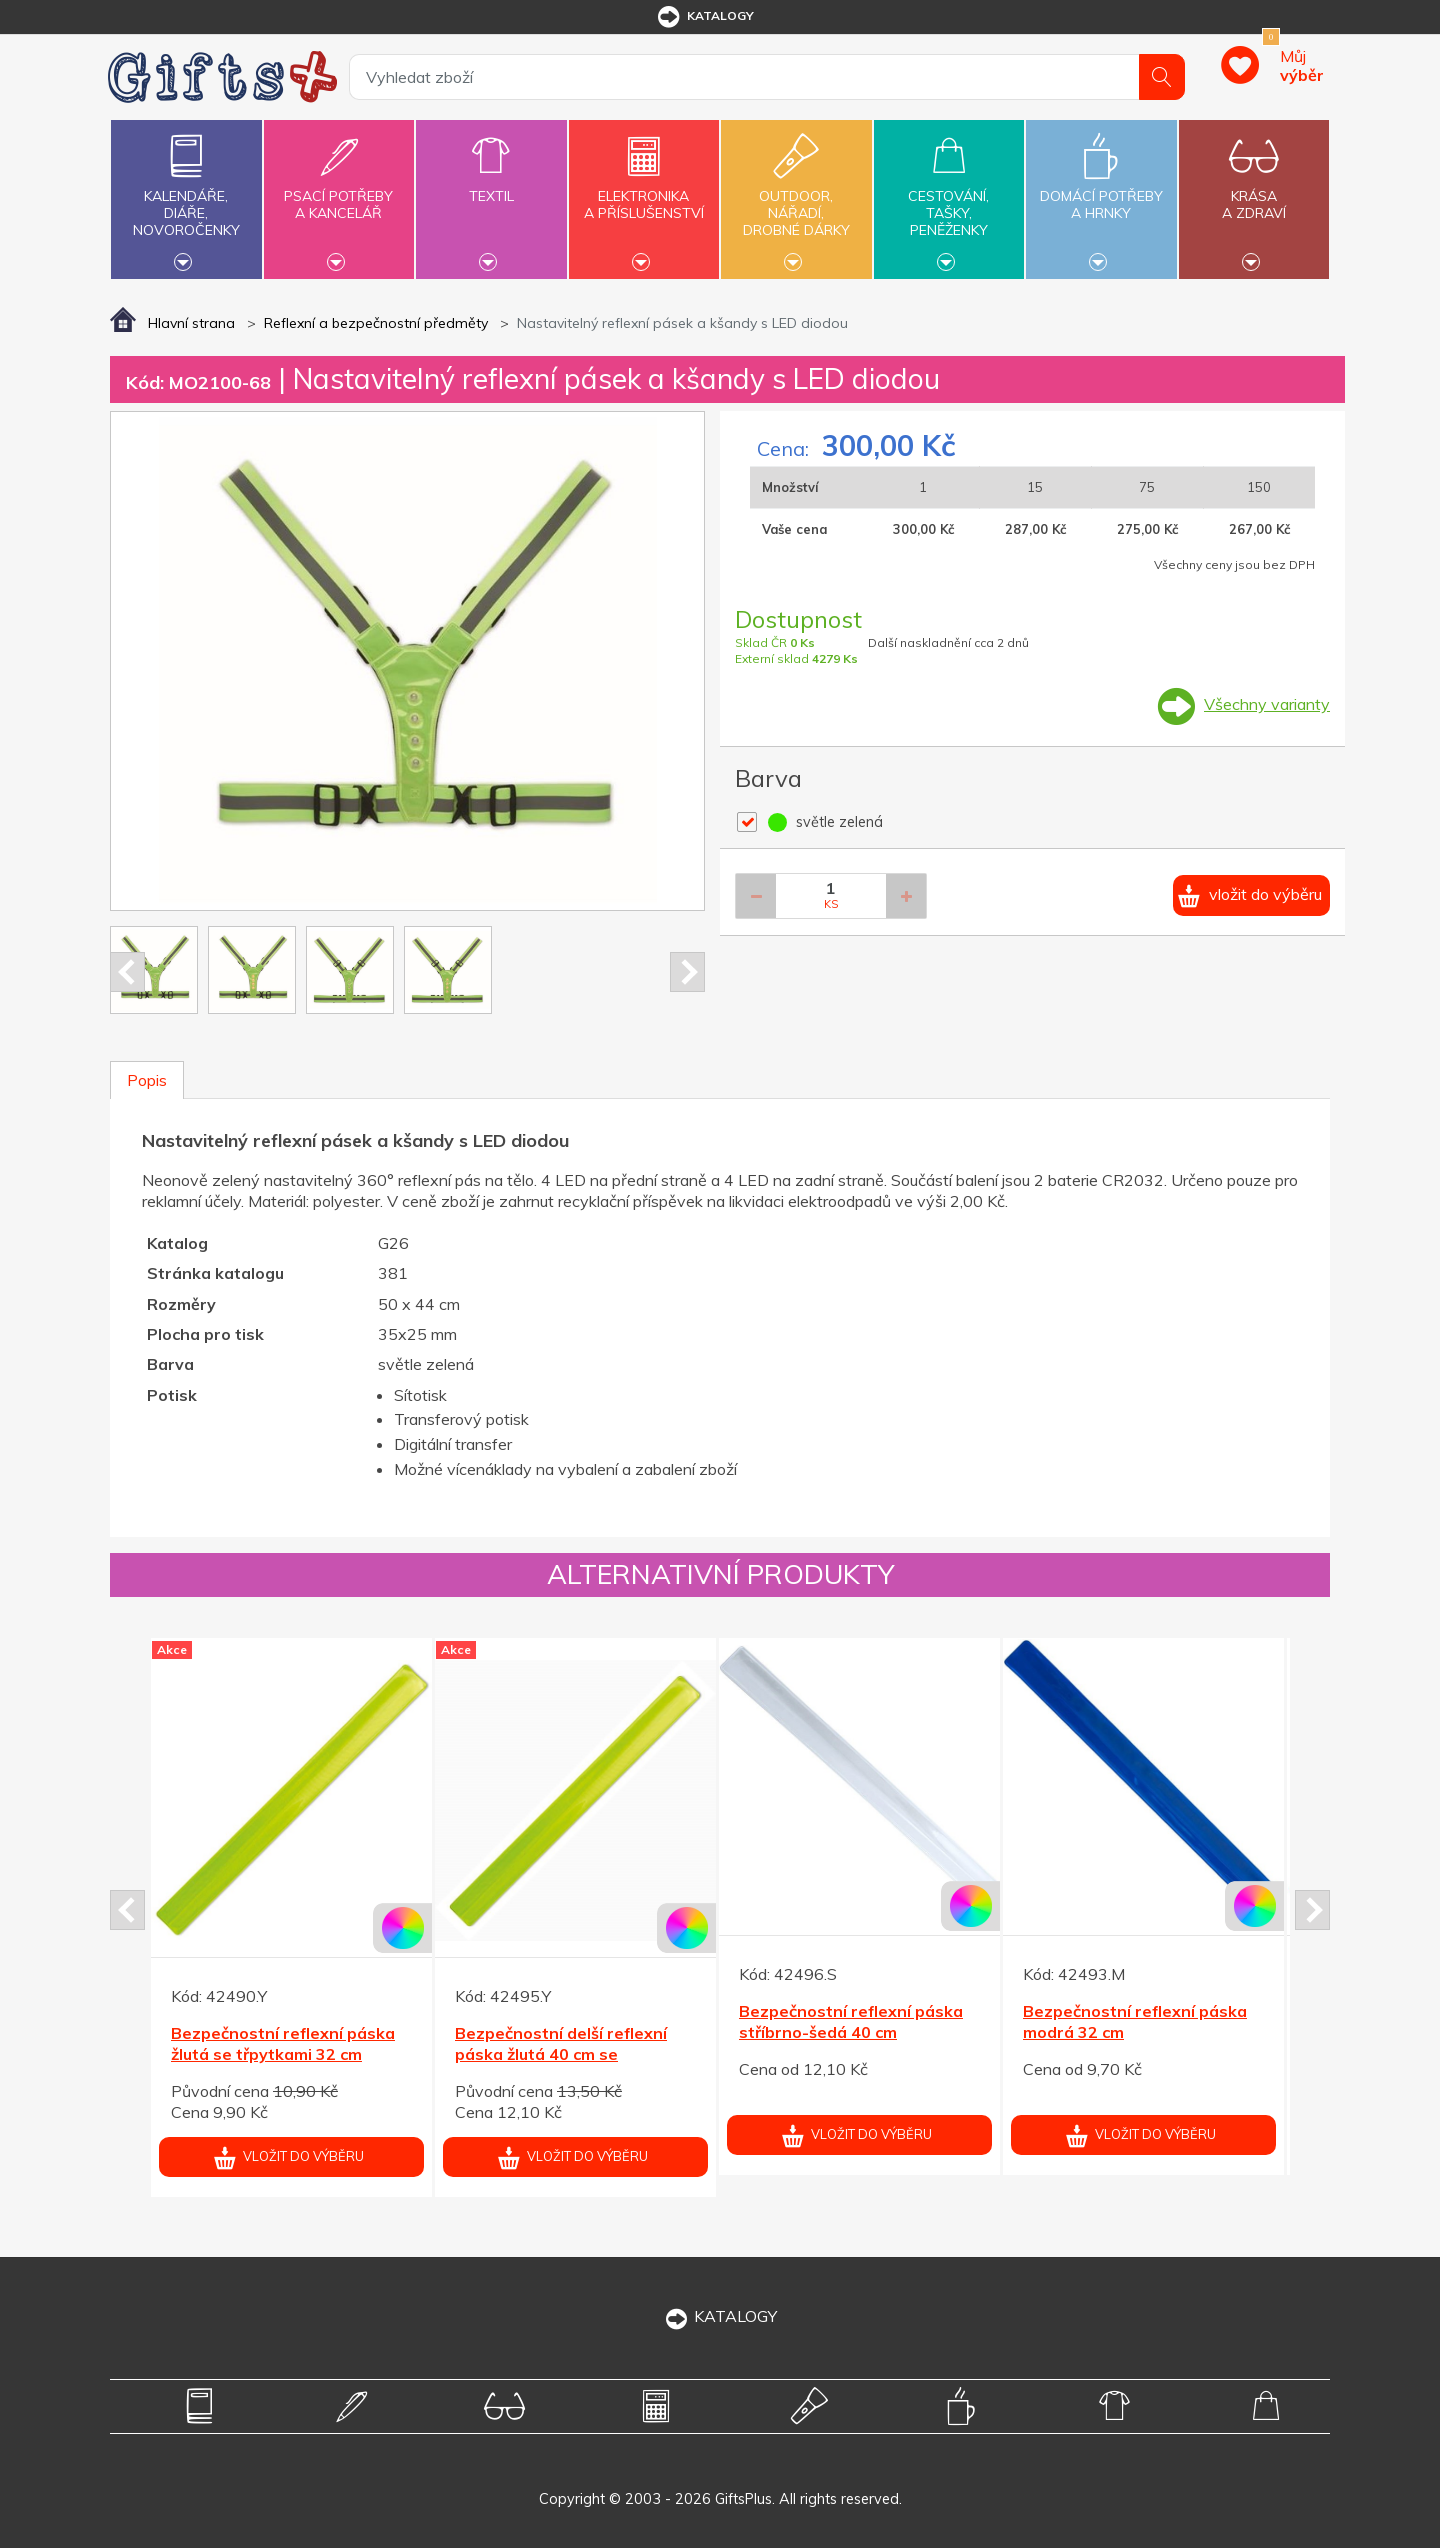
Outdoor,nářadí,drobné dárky (796, 197)
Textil (491, 184)
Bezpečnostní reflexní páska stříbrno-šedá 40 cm (851, 2021)
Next (687, 972)
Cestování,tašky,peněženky (949, 197)
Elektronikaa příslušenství (644, 193)
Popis (147, 1080)
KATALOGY (720, 2316)
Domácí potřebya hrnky (1101, 193)
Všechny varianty (1267, 704)
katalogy (704, 17)
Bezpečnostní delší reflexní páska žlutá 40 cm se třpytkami (561, 2054)
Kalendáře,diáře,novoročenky (186, 197)
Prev (127, 972)
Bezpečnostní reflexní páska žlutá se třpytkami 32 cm (283, 2043)
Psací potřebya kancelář (339, 193)
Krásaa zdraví (1254, 193)
